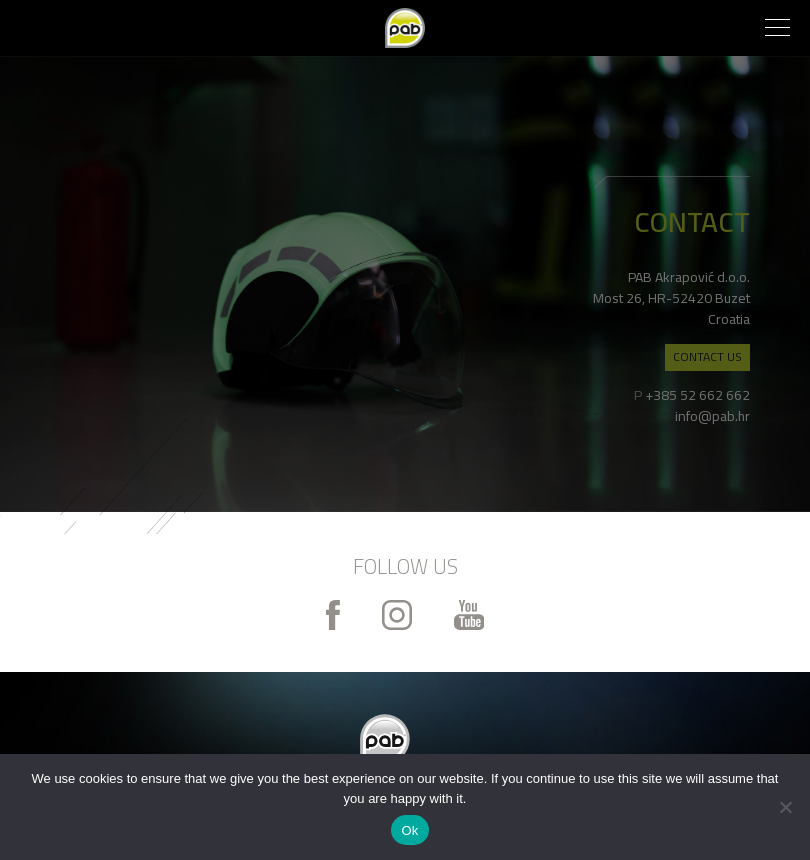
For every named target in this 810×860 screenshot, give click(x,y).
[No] (785, 807)
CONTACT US (707, 356)
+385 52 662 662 (697, 395)
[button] (777, 30)
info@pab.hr (712, 416)
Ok (409, 830)
